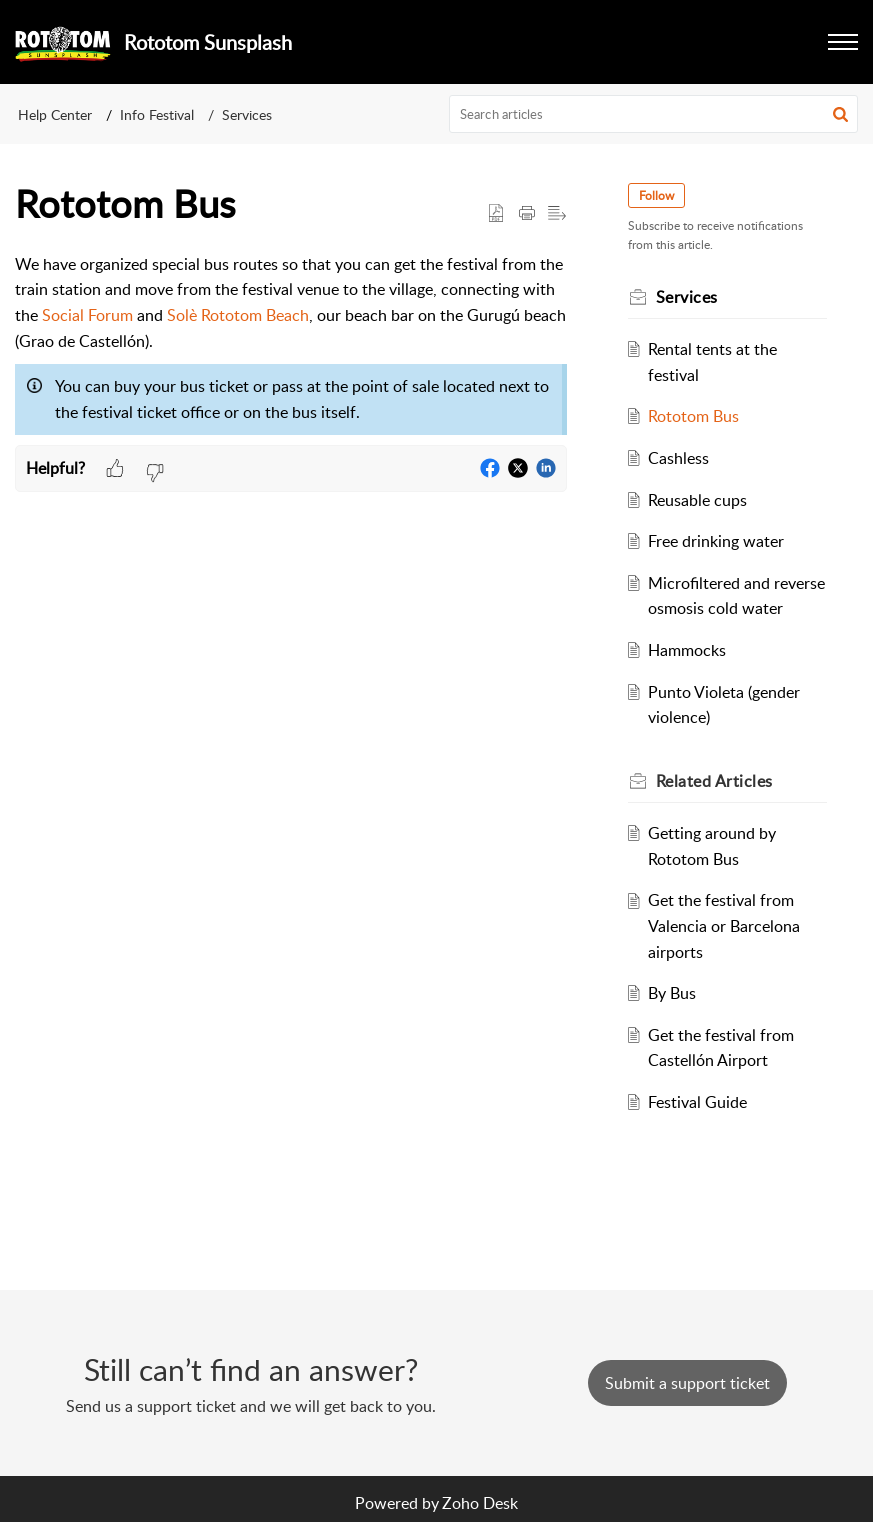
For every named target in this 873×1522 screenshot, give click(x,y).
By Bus (676, 1019)
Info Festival (157, 114)
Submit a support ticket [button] (687, 1383)
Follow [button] (659, 195)
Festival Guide (701, 1128)
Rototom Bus (697, 416)
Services (247, 114)
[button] (843, 42)
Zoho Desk (480, 1503)
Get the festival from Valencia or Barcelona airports (728, 951)
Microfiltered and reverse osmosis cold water (724, 608)
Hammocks (691, 676)
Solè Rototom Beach (238, 315)
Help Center (55, 114)
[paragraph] (291, 349)
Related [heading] (717, 806)
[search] (653, 114)
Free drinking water (720, 541)
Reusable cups (701, 500)
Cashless (682, 458)
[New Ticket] (687, 1383)
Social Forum (87, 315)
